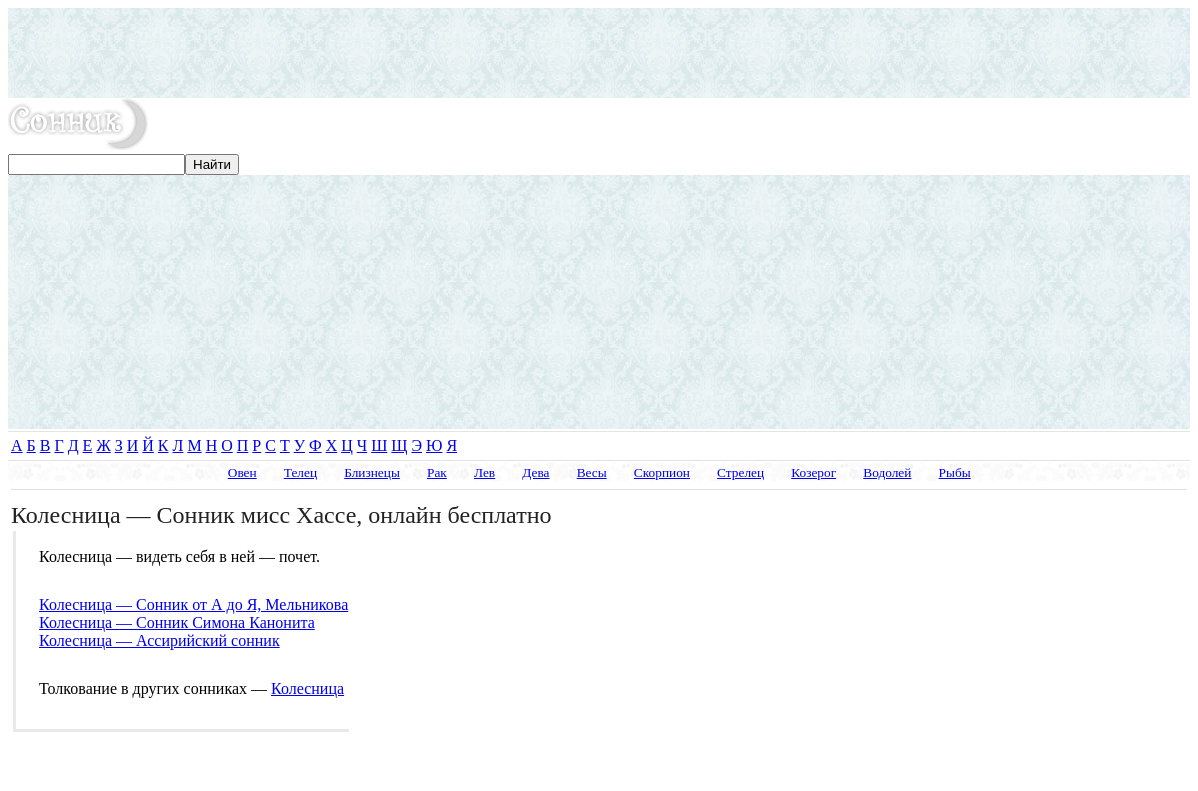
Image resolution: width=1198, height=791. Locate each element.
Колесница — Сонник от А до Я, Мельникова (193, 604)
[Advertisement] (599, 53)
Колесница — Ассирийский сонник (159, 640)
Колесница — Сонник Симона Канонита (177, 622)
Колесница (307, 688)
